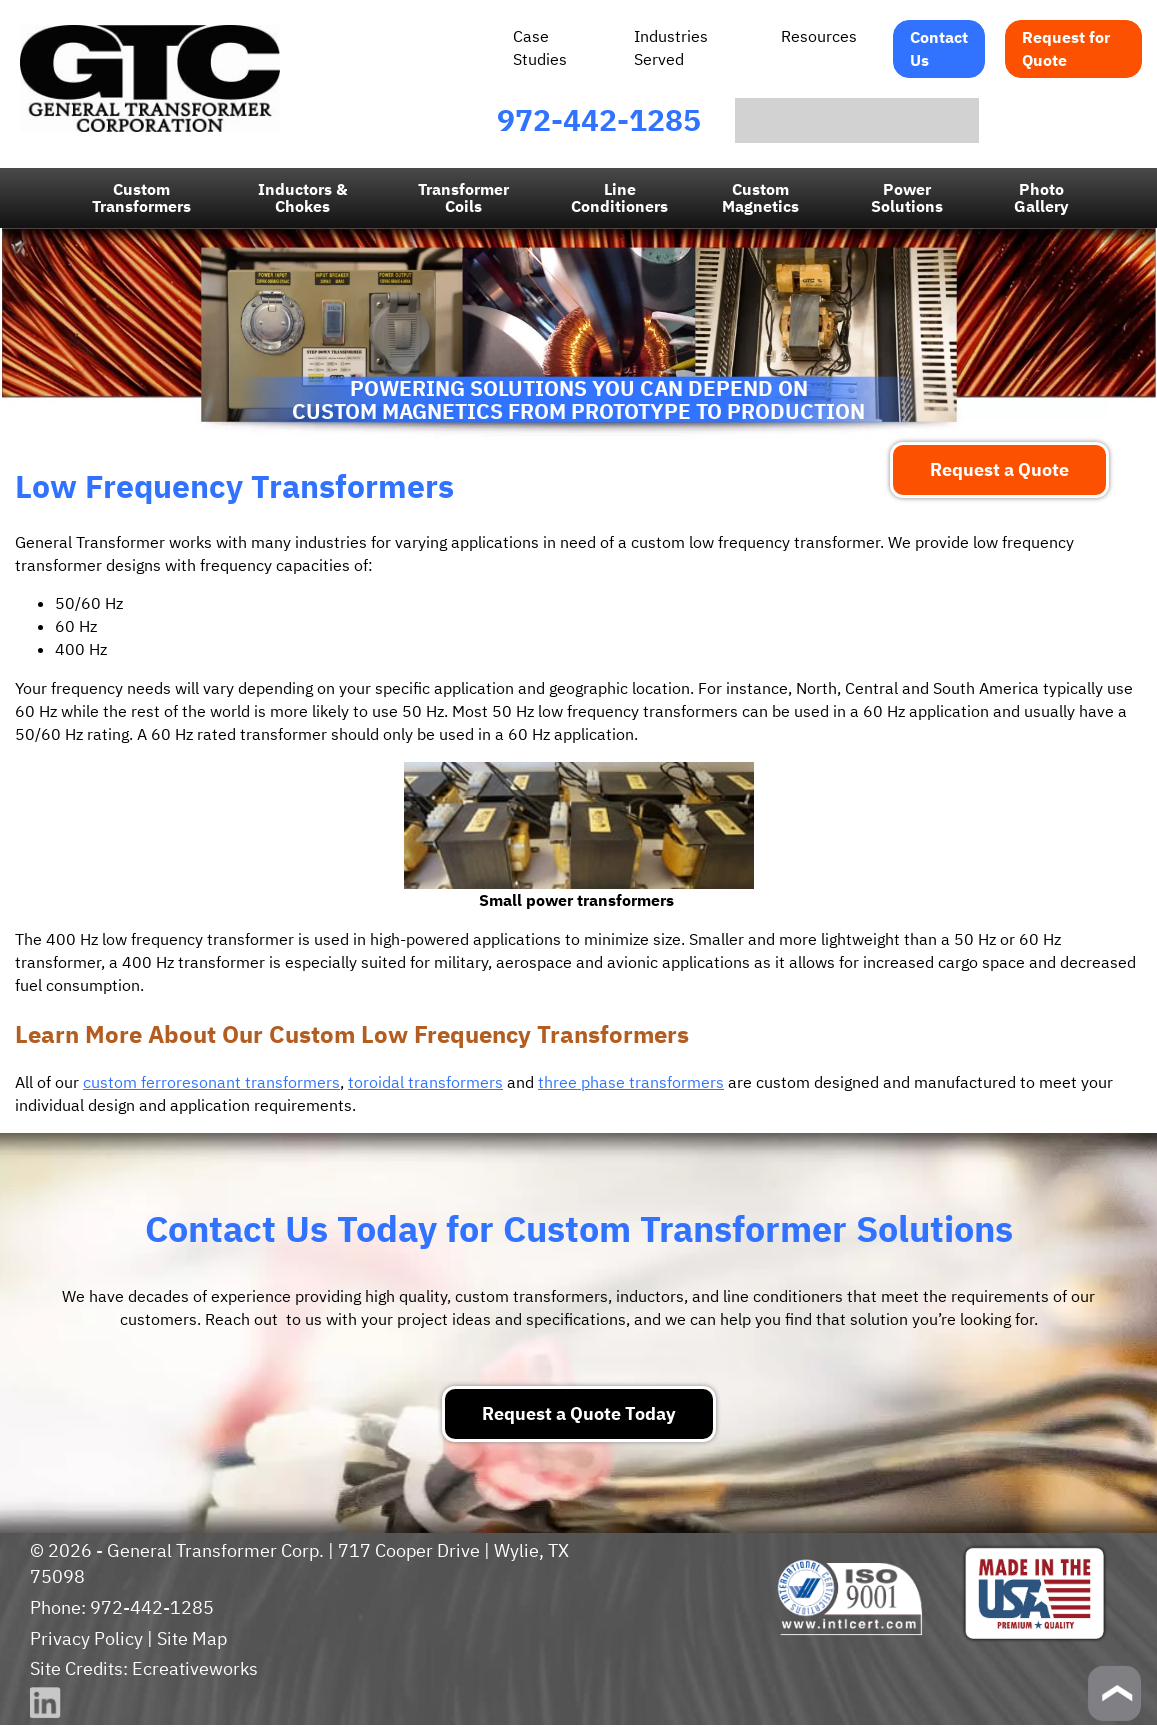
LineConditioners (620, 199)
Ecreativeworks (193, 1670)
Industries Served (670, 47)
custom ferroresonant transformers (209, 1084)
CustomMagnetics (760, 199)
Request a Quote (999, 471)
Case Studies (540, 47)
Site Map (190, 1640)
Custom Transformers (143, 199)
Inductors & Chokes (303, 199)
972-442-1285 (599, 120)
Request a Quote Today (578, 1415)
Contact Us (939, 48)
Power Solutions (905, 199)
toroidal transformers (419, 1084)
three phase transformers (621, 1084)
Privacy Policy (85, 1640)
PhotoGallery (1040, 199)
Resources (819, 36)
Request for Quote (1066, 48)
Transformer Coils (464, 199)
